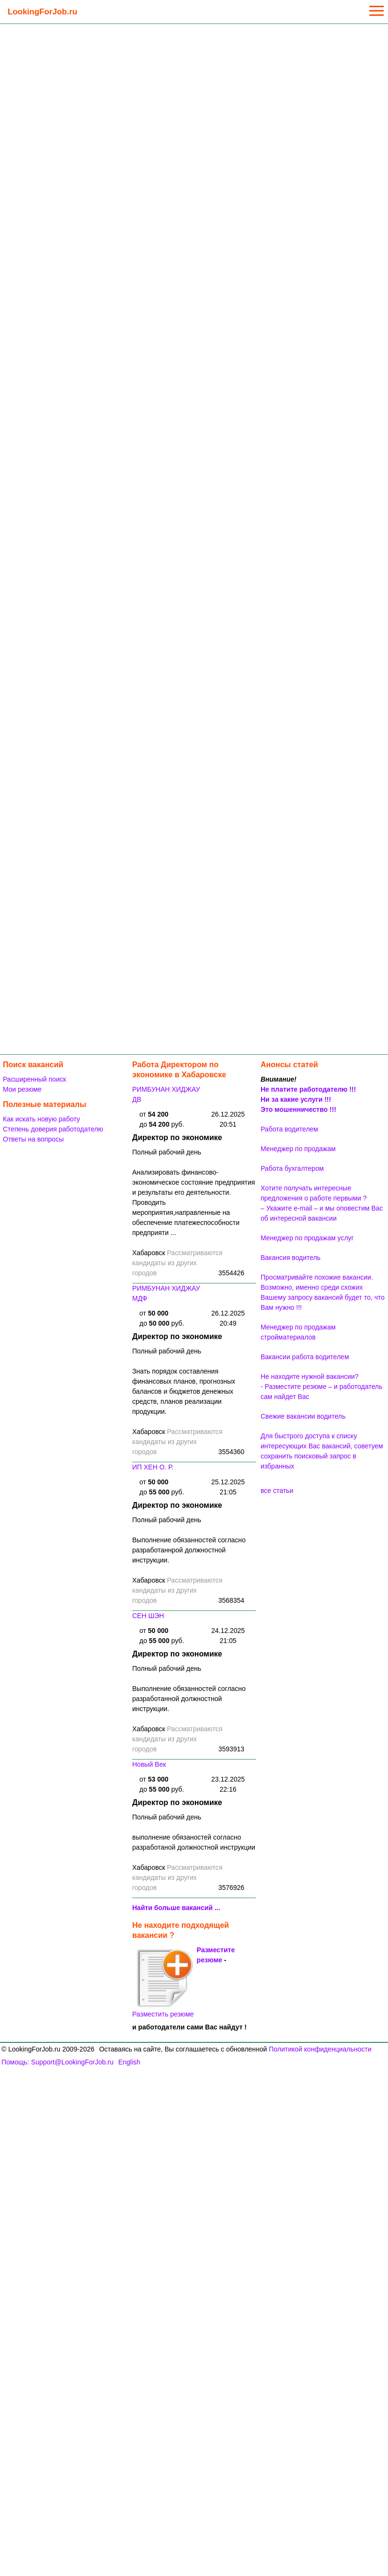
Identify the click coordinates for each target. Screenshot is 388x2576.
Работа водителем (289, 1129)
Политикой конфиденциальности (320, 2049)
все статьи (277, 1490)
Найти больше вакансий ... (176, 1908)
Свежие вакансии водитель (303, 1416)
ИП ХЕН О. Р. (152, 1467)
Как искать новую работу (41, 1119)
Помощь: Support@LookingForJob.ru (57, 2062)
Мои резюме (22, 1089)
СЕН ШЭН (148, 1616)
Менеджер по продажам (298, 1149)
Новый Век (149, 1764)
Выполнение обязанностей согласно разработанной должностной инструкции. (189, 1699)
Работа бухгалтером (292, 1168)
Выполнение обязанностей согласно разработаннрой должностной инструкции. (189, 1550)
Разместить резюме (163, 1983)
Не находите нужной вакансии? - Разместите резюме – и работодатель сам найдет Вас (321, 1386)
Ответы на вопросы (33, 1139)
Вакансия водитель (290, 1257)
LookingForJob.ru (42, 11)
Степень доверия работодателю (53, 1129)
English (129, 2062)
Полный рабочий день (166, 1152)
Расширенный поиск (34, 1079)
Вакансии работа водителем (305, 1357)
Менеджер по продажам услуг (307, 1238)
